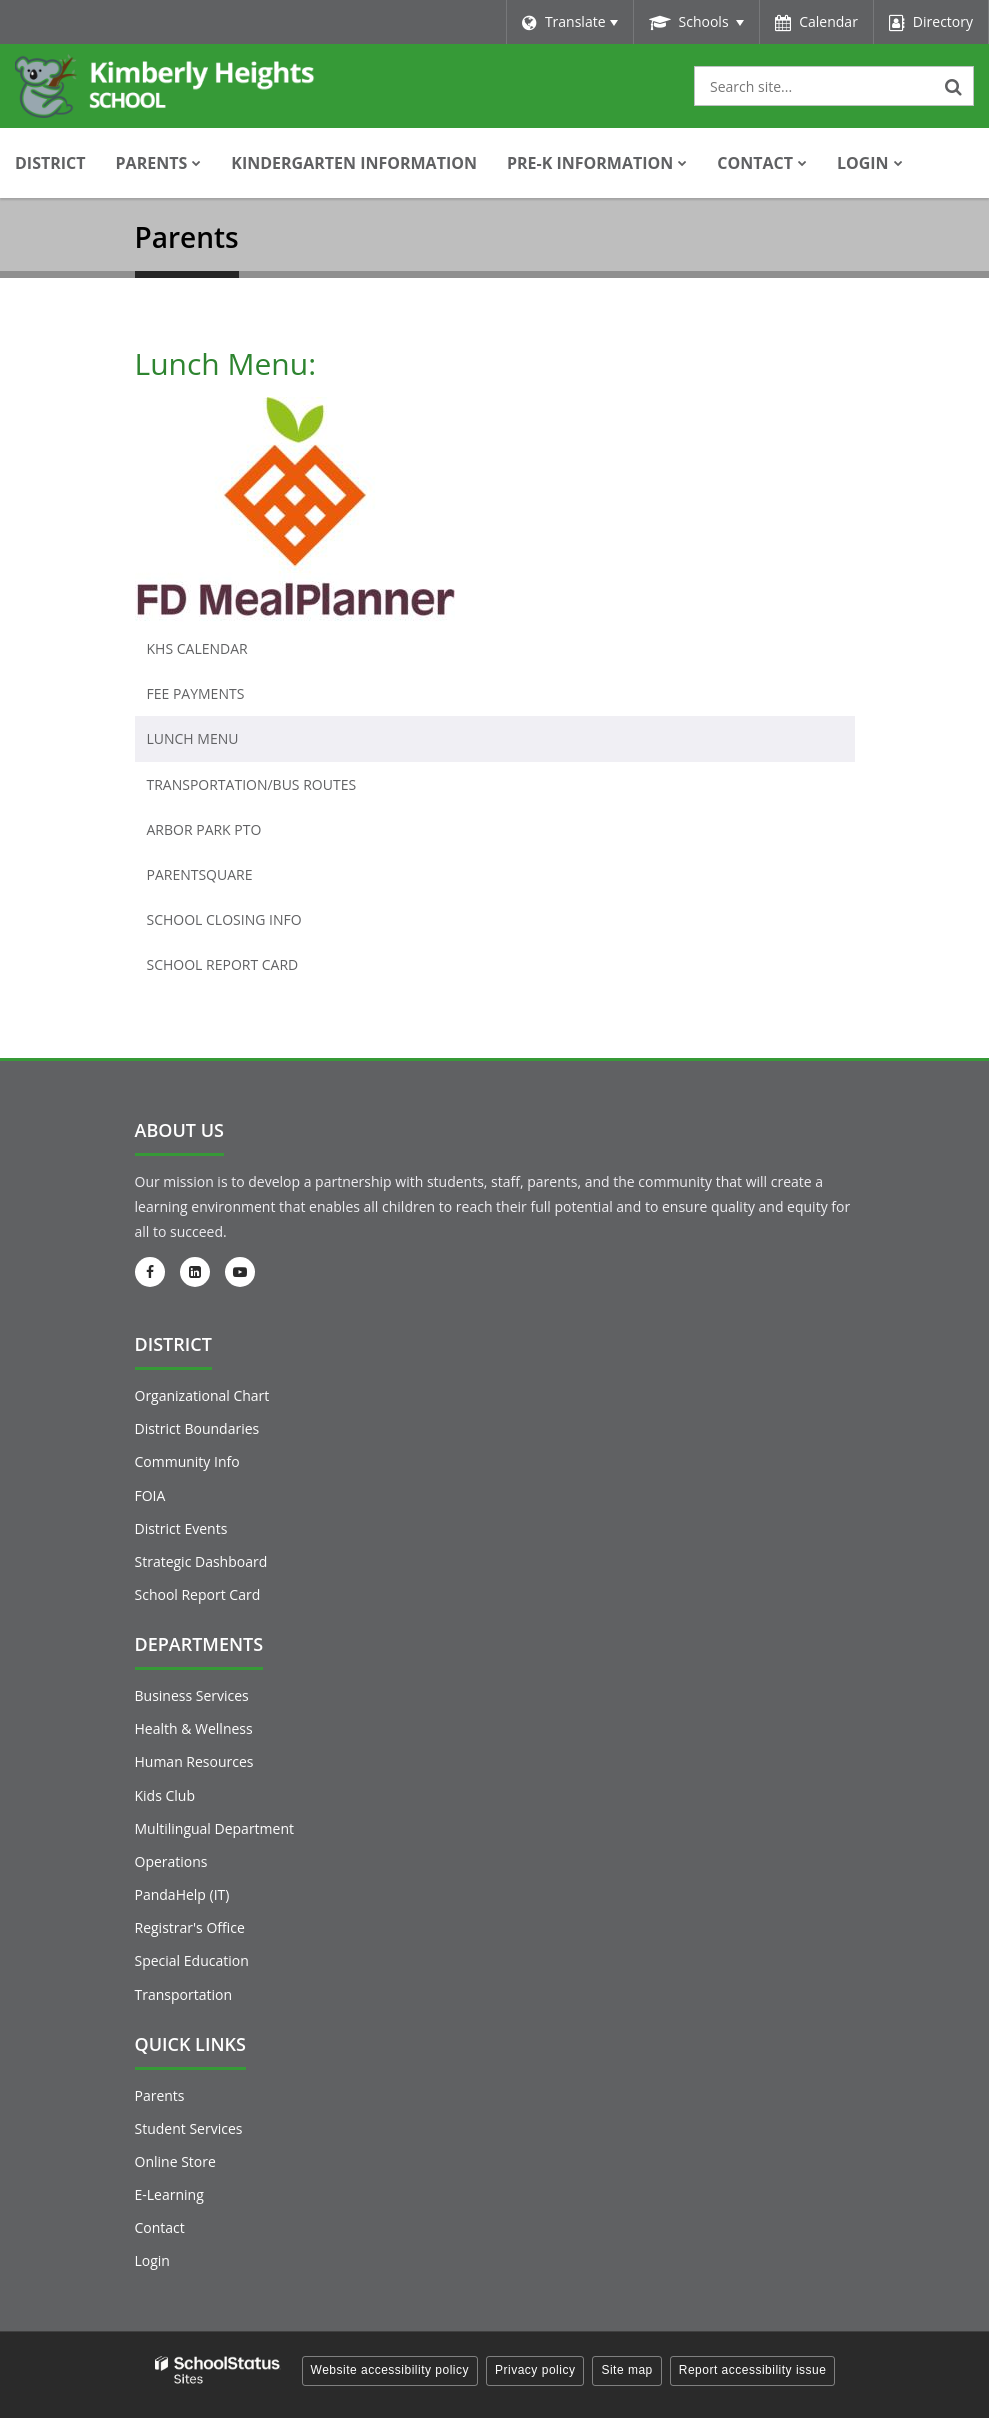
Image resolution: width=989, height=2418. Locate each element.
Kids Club (165, 1795)
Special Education (192, 1960)
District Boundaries (197, 1428)
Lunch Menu (193, 738)
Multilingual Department (215, 1828)
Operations (171, 1861)
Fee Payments (196, 693)
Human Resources (194, 1761)
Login (152, 2260)
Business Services (192, 1695)
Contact (160, 2227)
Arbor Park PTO (204, 829)
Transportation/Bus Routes (252, 784)
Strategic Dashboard (201, 1561)
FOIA (150, 1495)
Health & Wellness (194, 1728)
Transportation (183, 1994)
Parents (160, 2095)
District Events (181, 1528)
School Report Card (255, 969)
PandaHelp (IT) (182, 1894)
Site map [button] (626, 2370)
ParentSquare (200, 874)
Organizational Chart (202, 1395)
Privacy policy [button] (535, 2370)
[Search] (954, 86)
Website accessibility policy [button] (390, 2370)
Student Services (189, 2128)
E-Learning (169, 2194)
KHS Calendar (197, 648)
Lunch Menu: (226, 363)
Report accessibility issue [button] (753, 2370)
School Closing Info (224, 919)
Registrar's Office (190, 1927)
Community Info (187, 1461)
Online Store (175, 2161)
